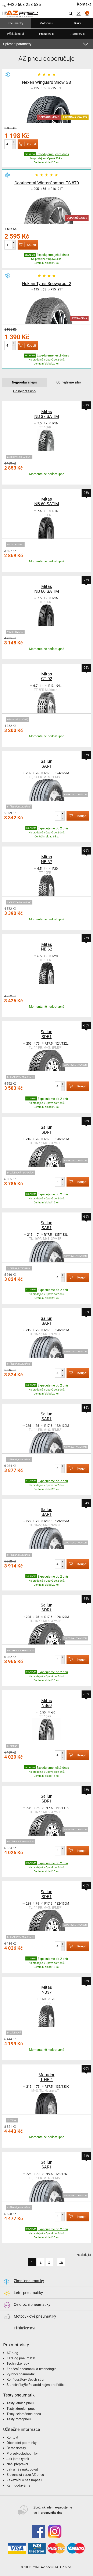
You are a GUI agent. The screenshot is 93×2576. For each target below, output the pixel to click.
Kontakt (84, 4)
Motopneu (46, 23)
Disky (77, 23)
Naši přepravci (17, 2464)
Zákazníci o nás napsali (24, 2480)
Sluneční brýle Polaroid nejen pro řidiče (35, 2385)
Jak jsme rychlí (18, 2459)
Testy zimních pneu (21, 2409)
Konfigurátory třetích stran (26, 2380)
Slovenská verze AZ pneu (25, 2475)
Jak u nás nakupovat (22, 2469)
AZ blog (12, 2353)
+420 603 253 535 (24, 4)
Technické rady (18, 2363)
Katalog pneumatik (21, 2358)
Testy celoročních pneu (24, 2414)
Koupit (27, 144)
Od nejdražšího (24, 391)
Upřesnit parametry (17, 44)
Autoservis (78, 33)
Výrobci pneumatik (21, 2374)
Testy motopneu (19, 2419)
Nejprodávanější (24, 382)
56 (61, 2262)
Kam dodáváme (18, 2485)
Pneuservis (46, 33)
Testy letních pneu (20, 2403)
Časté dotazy (16, 2448)
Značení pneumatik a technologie (31, 2369)
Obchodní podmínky (22, 2443)
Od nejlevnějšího (68, 382)
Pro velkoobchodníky (22, 2454)
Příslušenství (15, 33)
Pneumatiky (15, 23)
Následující (84, 2254)
